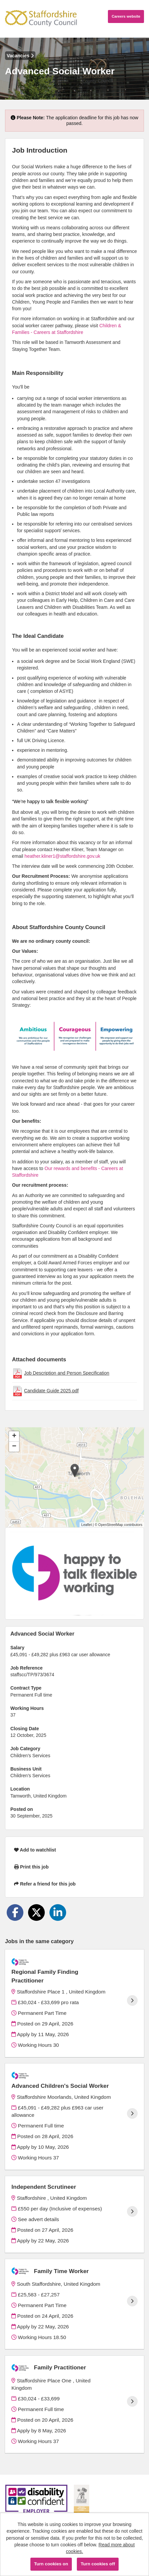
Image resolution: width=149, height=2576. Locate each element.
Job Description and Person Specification (66, 1373)
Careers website (126, 16)
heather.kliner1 (39, 856)
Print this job (31, 1867)
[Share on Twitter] (36, 1912)
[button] (74, 1470)
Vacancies (20, 55)
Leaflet (86, 1525)
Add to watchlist (35, 1850)
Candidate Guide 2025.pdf (51, 1390)
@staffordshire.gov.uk (77, 856)
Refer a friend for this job (45, 1884)
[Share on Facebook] (15, 1912)
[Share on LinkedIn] (57, 1912)
